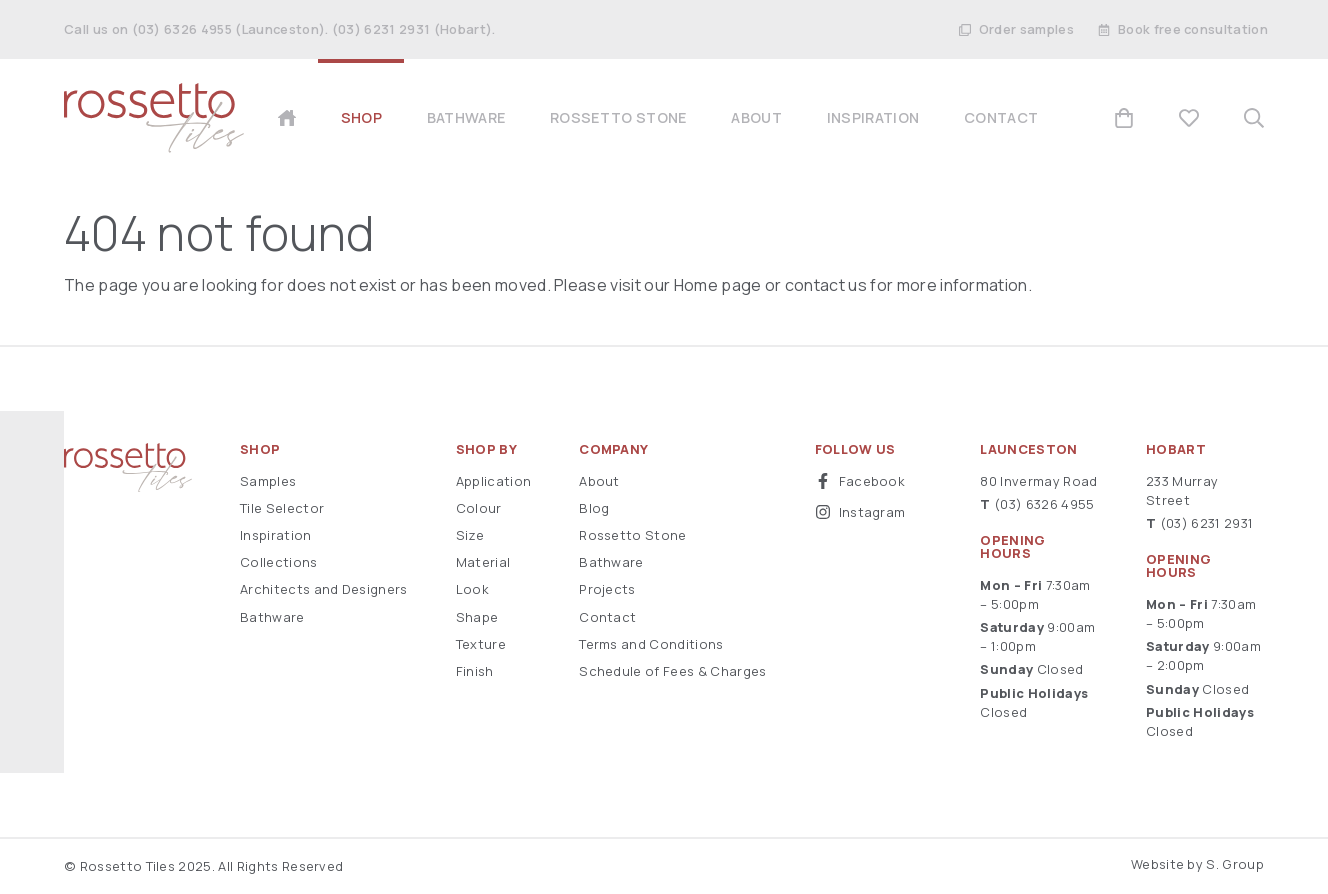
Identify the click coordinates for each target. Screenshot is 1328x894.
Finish (475, 671)
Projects (607, 589)
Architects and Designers (324, 589)
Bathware (272, 617)
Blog (594, 508)
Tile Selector (282, 508)
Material (483, 562)
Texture (481, 644)
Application (494, 481)
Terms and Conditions (651, 644)
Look (472, 589)
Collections (279, 562)
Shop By (486, 449)
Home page (718, 285)
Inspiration (276, 535)
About (599, 481)
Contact (607, 617)
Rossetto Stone (632, 535)
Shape (477, 617)
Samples (268, 481)
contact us (826, 285)
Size (470, 535)
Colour (479, 508)
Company (613, 449)
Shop (260, 449)
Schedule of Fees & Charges (672, 671)
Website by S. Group (1197, 864)
